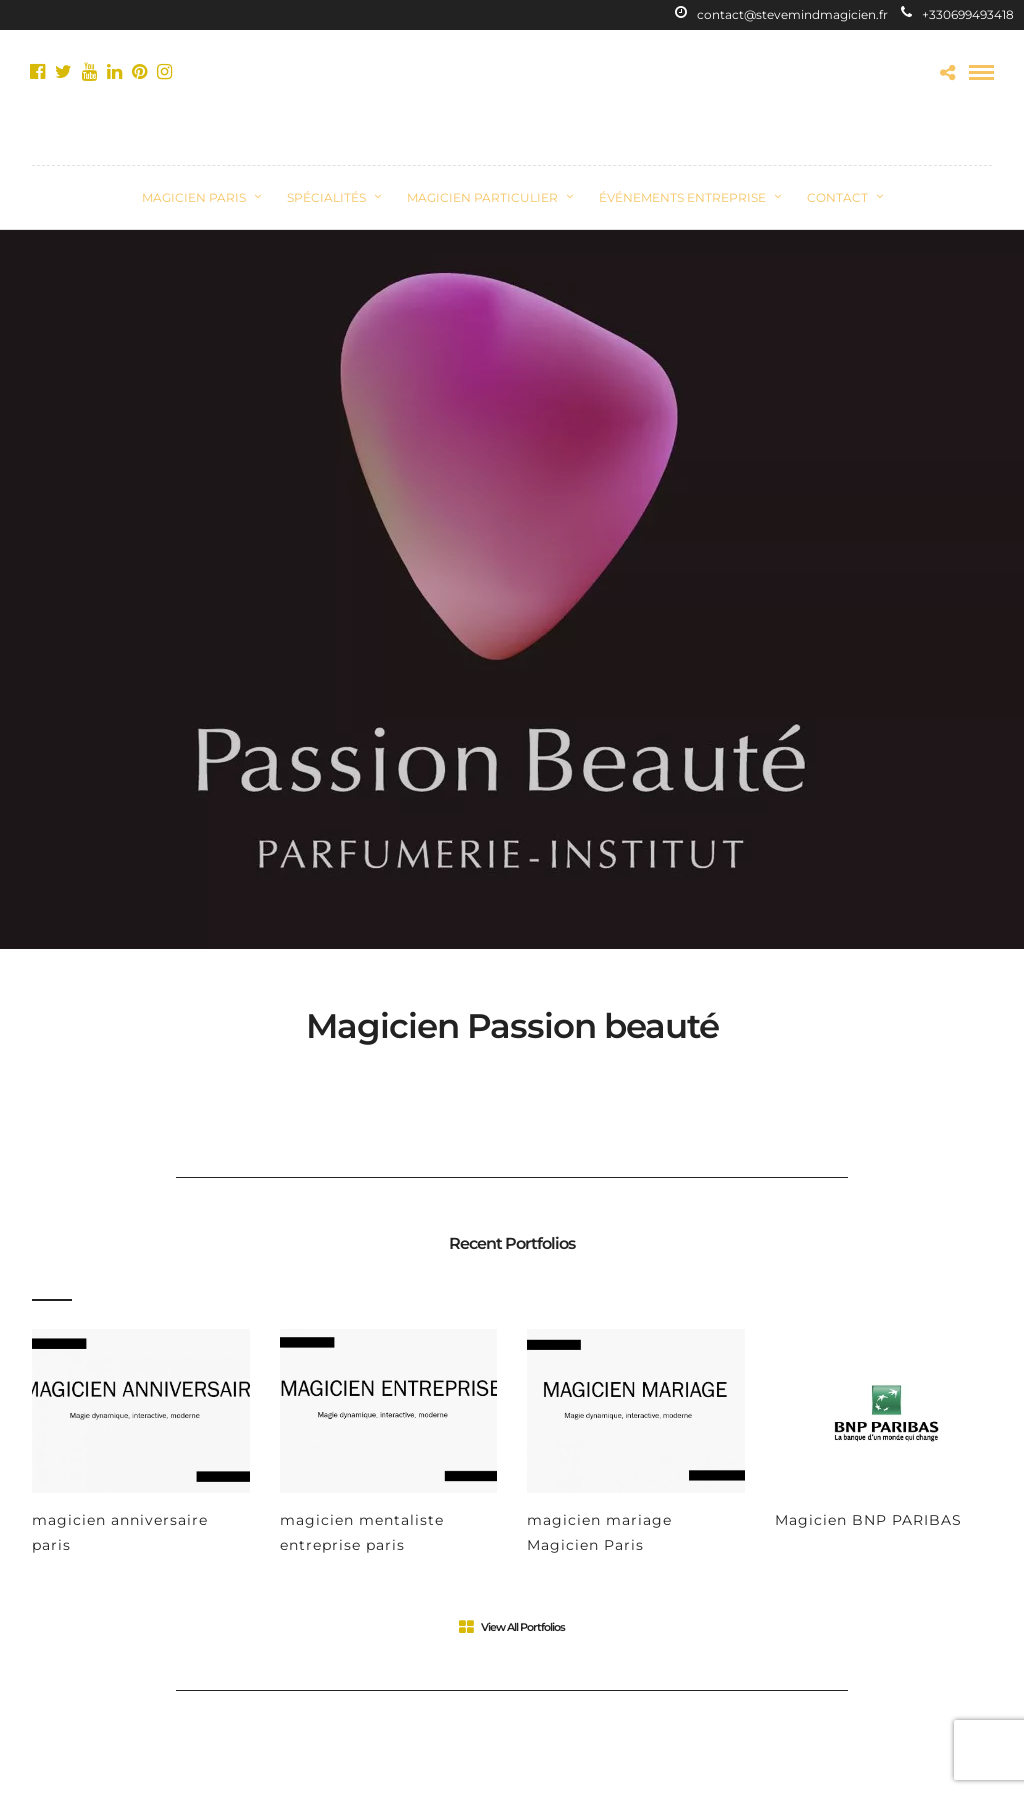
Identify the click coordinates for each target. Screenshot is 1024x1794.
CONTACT (837, 197)
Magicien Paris (194, 197)
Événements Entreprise (682, 197)
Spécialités (326, 197)
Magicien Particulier (482, 197)
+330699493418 (957, 14)
